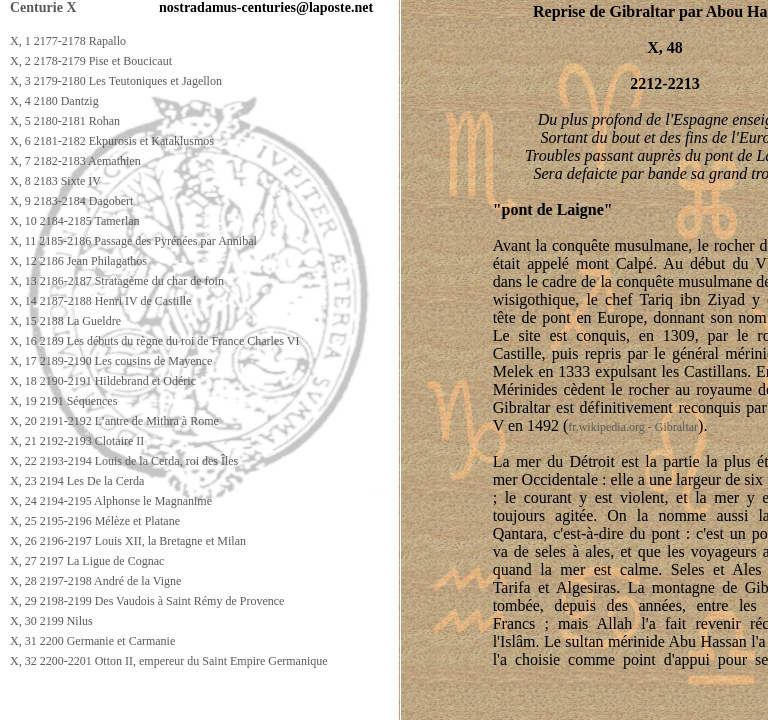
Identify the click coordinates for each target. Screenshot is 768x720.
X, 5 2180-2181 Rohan (65, 121)
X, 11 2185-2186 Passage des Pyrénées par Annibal (133, 241)
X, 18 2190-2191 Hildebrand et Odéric (103, 381)
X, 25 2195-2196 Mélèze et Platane (95, 521)
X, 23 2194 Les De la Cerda (77, 481)
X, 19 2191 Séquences (63, 401)
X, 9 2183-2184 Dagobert (71, 201)
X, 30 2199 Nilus (51, 621)
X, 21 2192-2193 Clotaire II (77, 441)
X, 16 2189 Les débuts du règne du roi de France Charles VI (154, 341)
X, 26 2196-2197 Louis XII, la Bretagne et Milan (128, 541)
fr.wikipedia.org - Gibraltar (633, 427)
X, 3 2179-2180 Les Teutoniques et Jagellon (116, 81)
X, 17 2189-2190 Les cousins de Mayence (111, 361)
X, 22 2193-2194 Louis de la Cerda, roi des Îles (124, 461)
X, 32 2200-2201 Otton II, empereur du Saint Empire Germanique (169, 661)
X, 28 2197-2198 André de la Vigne (95, 581)
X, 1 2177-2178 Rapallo (68, 41)
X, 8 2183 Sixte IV (55, 181)
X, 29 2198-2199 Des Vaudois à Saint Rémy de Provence (147, 601)
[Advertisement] (367, 701)
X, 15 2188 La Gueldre (65, 321)
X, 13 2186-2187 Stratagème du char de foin (117, 281)
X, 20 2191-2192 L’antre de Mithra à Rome (114, 421)
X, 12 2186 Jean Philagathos (78, 261)
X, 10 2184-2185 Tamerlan (75, 221)
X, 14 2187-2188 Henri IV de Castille (100, 301)
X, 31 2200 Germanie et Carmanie (92, 641)
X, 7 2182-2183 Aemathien (75, 161)
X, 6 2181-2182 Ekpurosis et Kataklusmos (112, 141)
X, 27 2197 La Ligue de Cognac (87, 561)
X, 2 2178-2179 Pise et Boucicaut (91, 61)
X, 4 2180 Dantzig (54, 101)
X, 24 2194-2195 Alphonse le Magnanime (111, 501)
